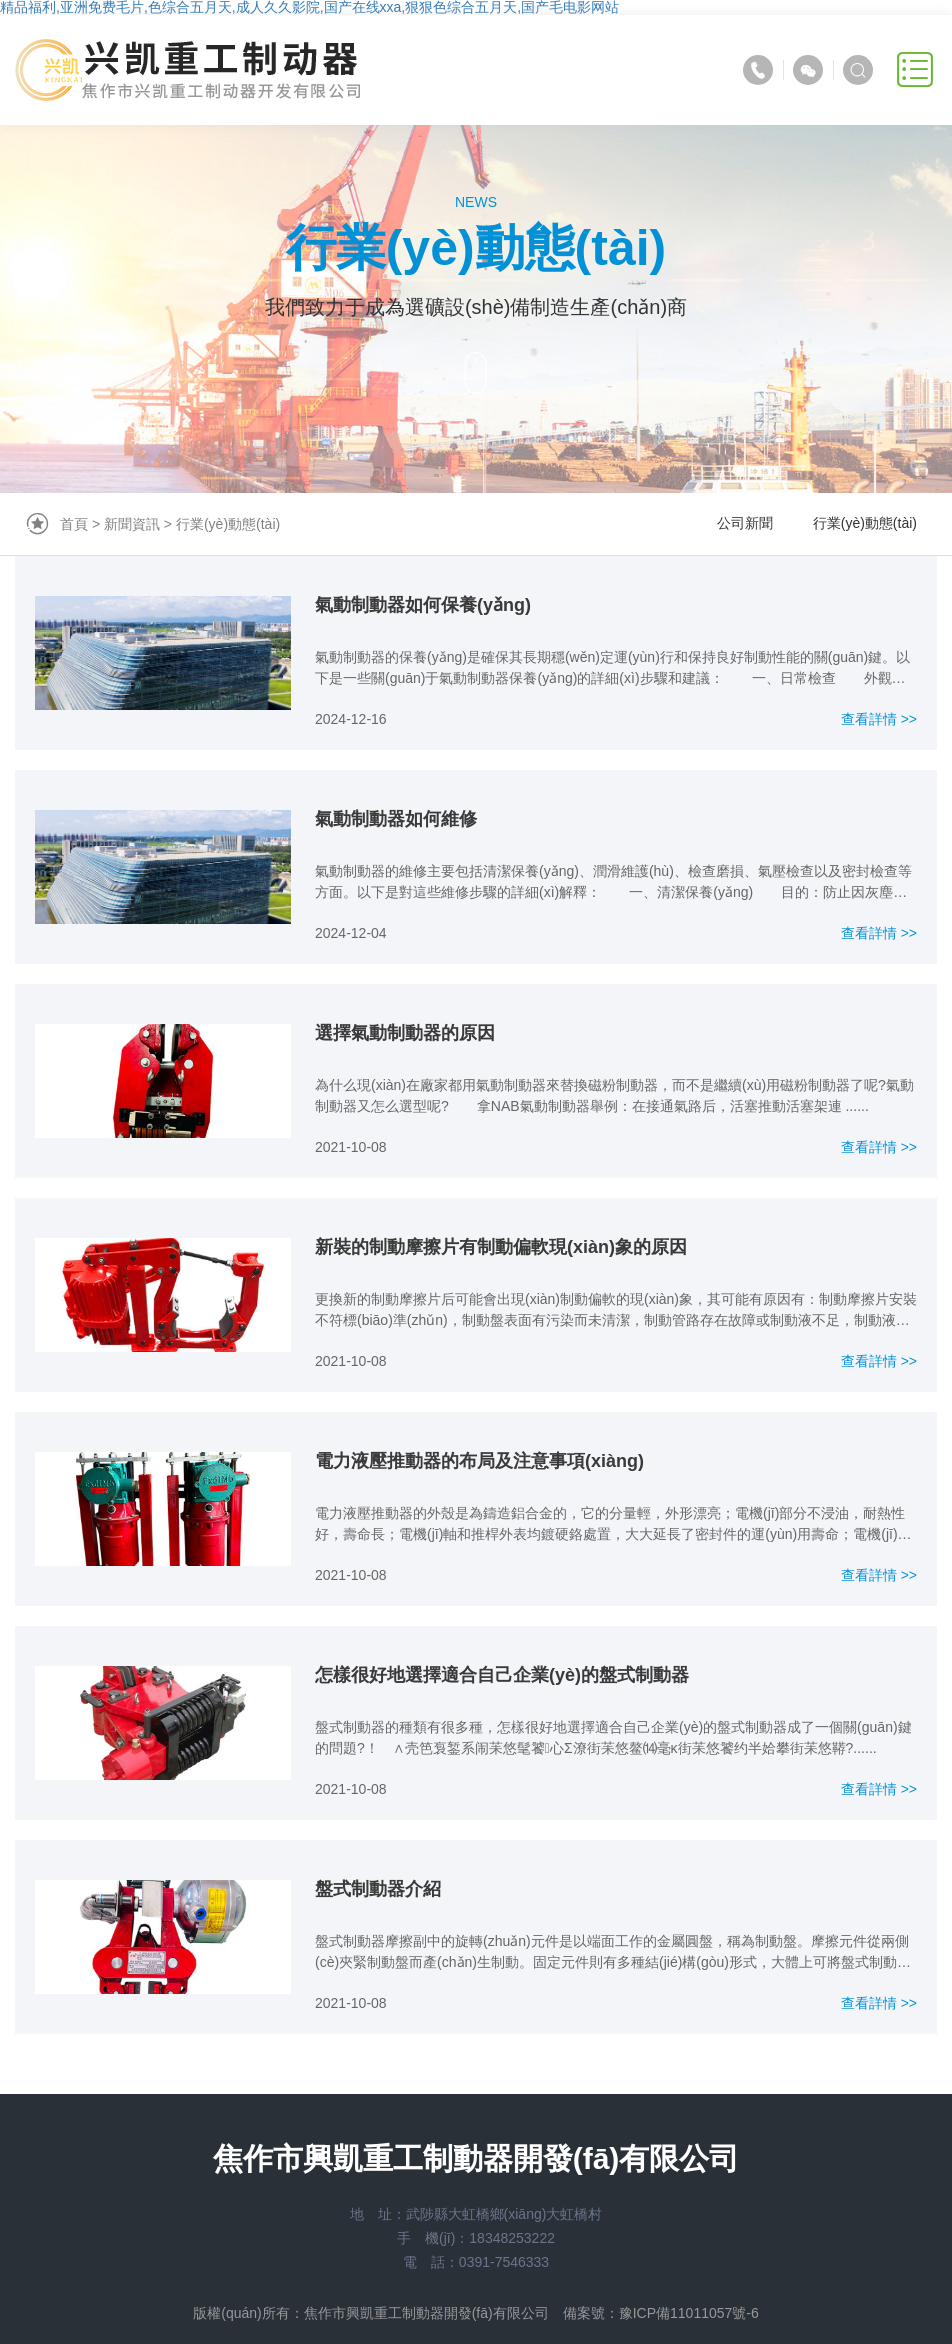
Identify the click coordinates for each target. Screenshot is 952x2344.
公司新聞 (745, 523)
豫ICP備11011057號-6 (689, 2313)
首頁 (74, 524)
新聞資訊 (132, 524)
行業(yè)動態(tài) (228, 524)
